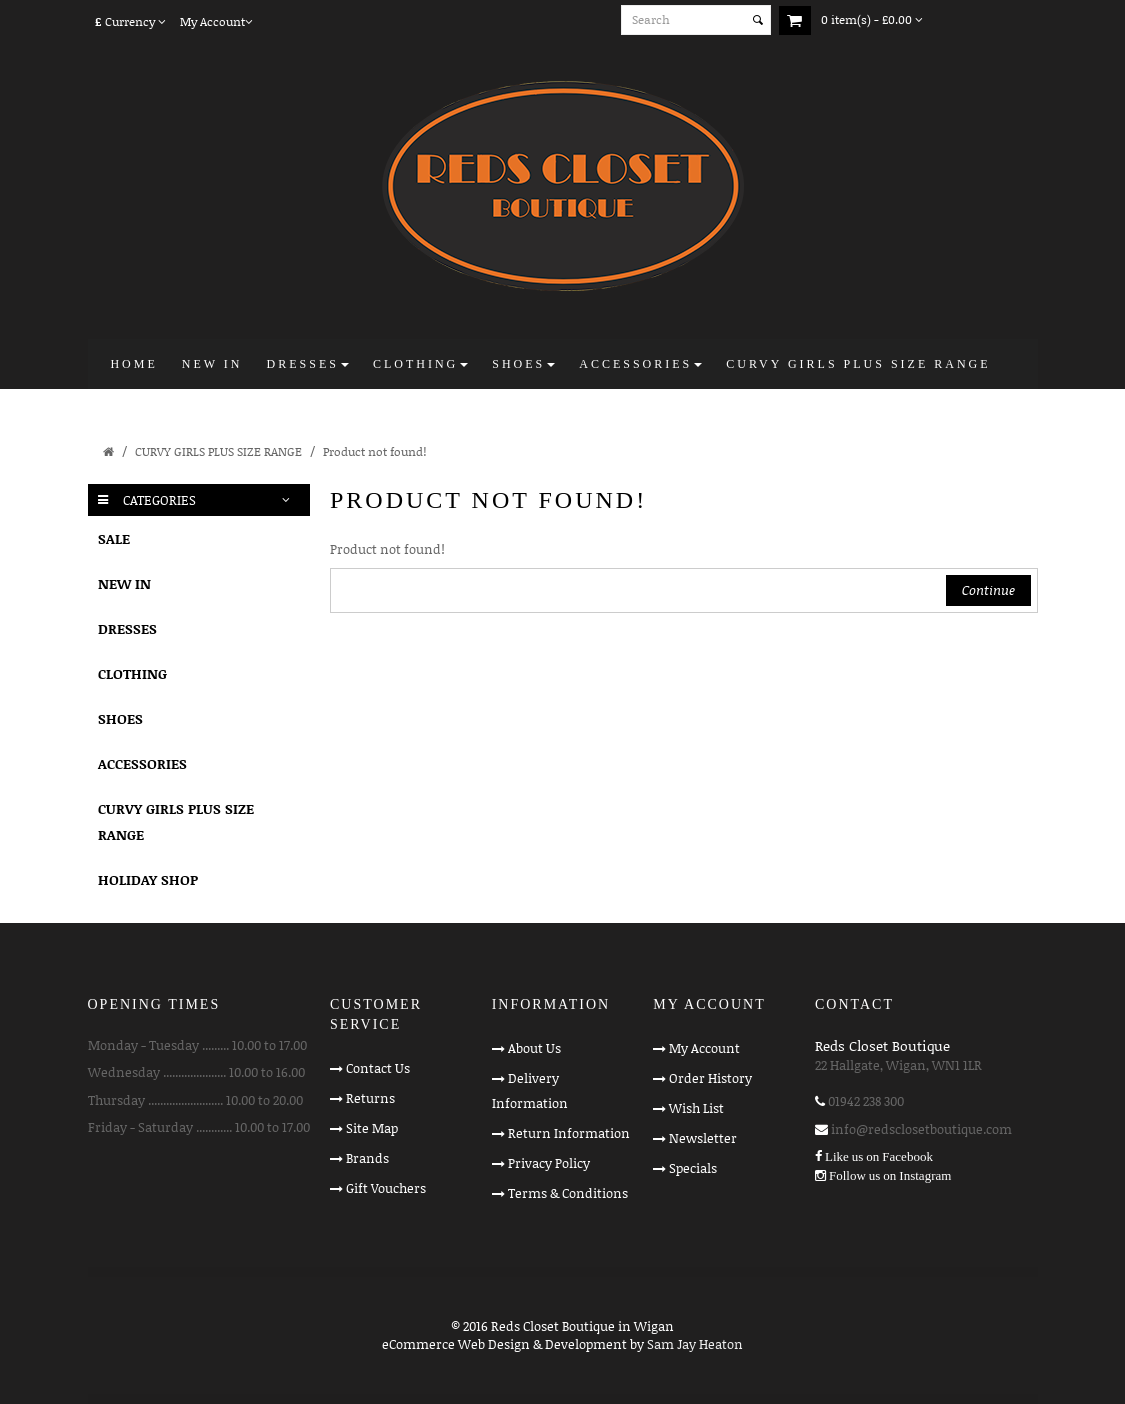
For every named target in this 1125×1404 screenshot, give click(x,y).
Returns (370, 1098)
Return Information (569, 1133)
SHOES (120, 718)
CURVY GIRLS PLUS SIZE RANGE (218, 451)
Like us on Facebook (879, 1156)
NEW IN (124, 583)
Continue (988, 590)
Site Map (372, 1128)
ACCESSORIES (142, 763)
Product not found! (374, 451)
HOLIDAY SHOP (148, 879)
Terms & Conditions (568, 1193)
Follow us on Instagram (890, 1175)
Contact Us (378, 1068)
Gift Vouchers (386, 1188)
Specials (693, 1168)
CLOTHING (132, 673)
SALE (114, 538)
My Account (704, 1048)
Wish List (696, 1108)
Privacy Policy (549, 1163)
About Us (534, 1048)
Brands (367, 1158)
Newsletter (703, 1138)
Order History (710, 1078)
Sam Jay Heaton (695, 1344)
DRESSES (127, 628)
